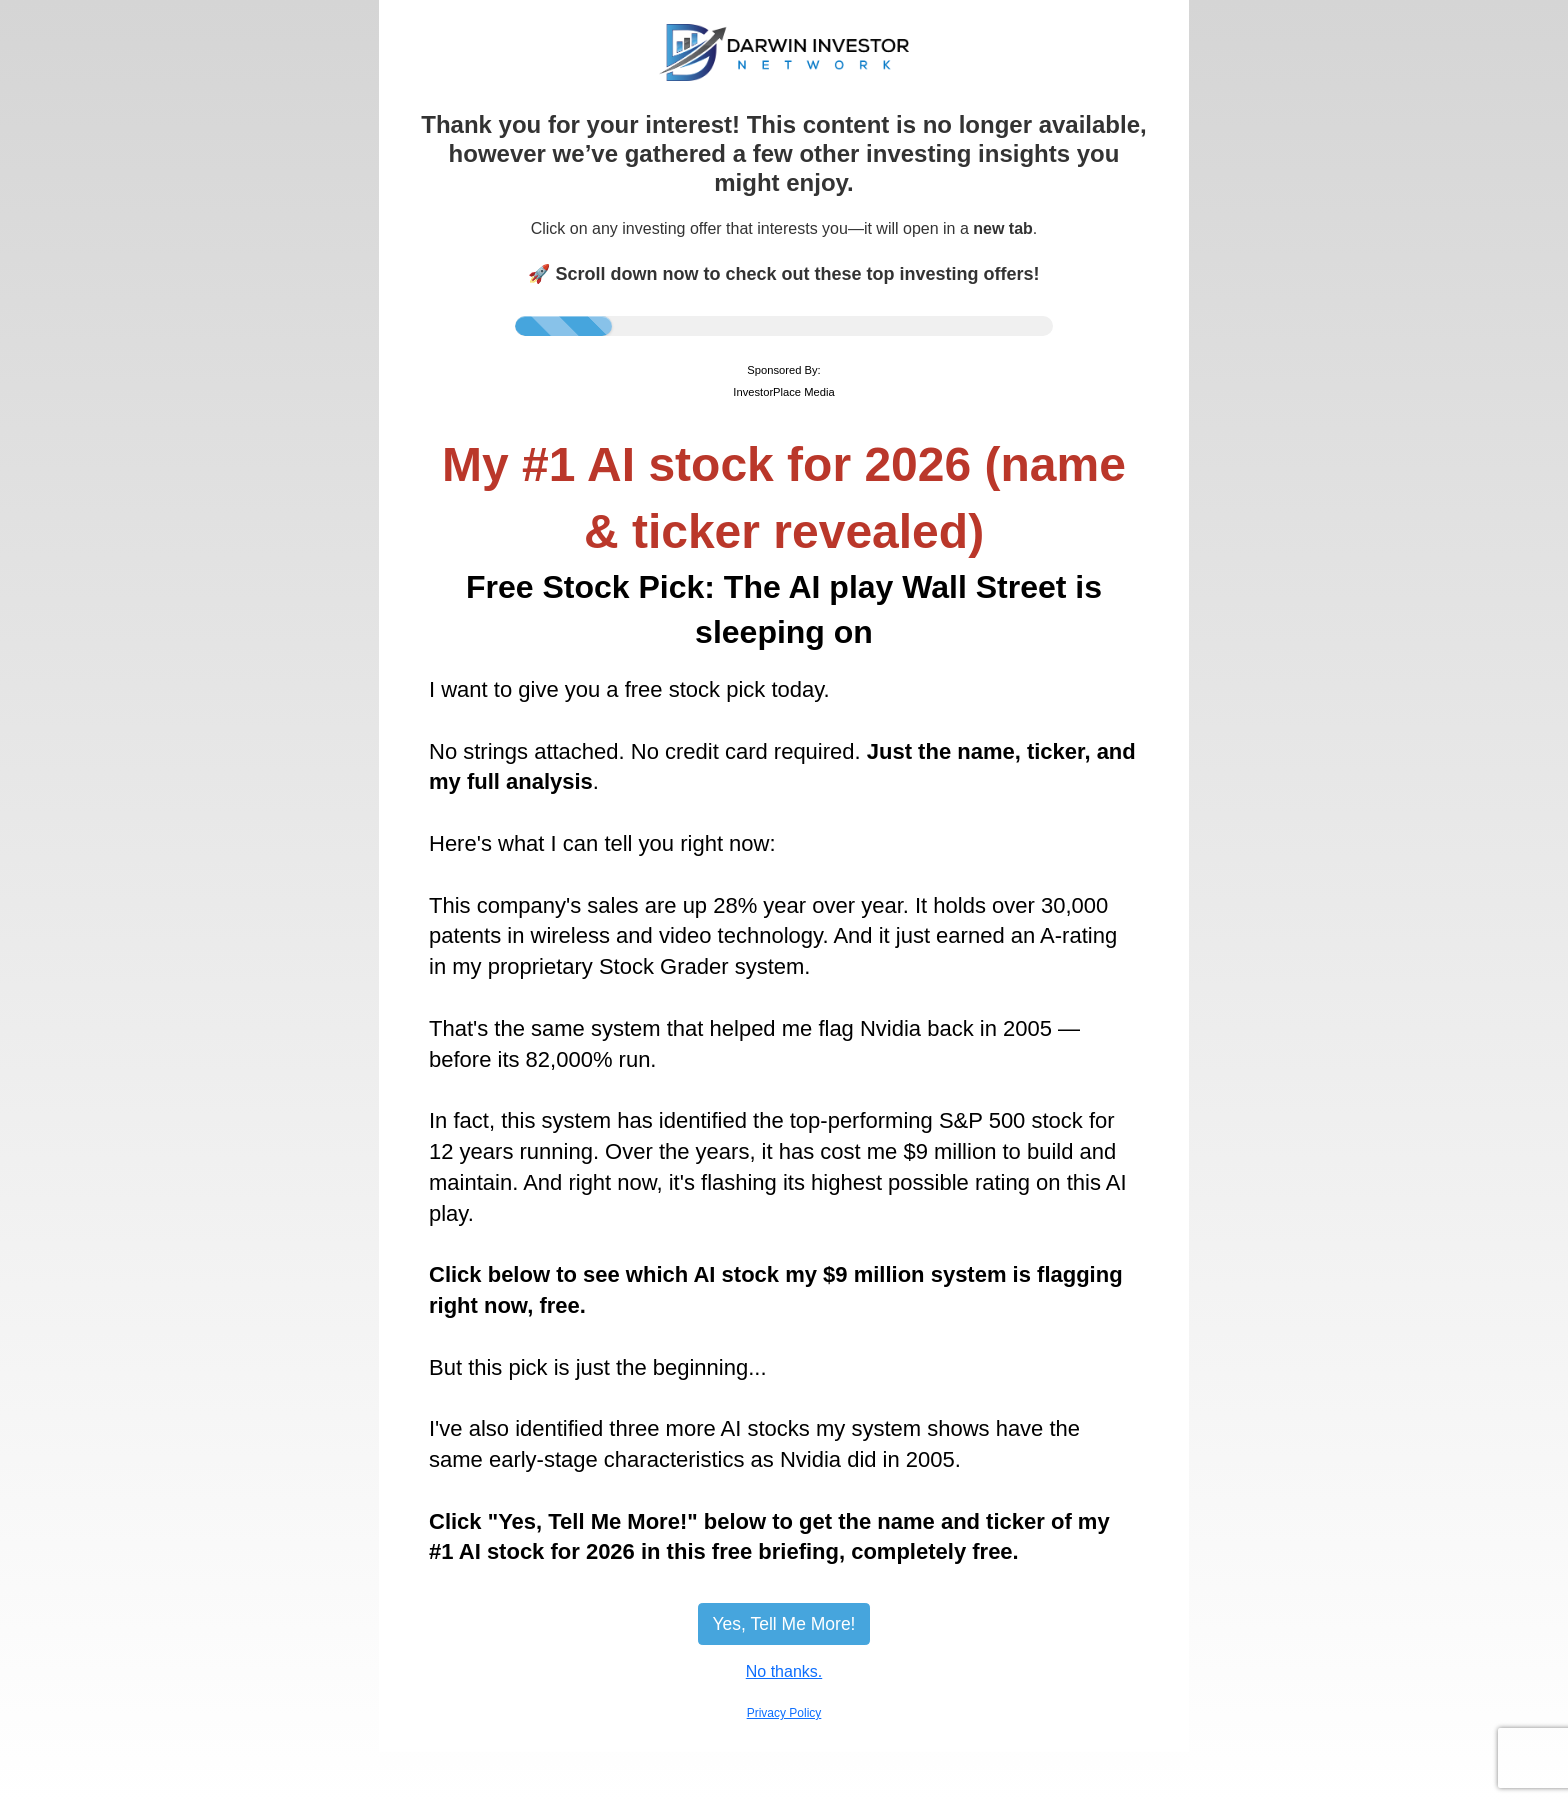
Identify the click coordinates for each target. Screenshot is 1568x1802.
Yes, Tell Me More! (784, 1624)
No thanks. (784, 1671)
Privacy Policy (784, 1713)
